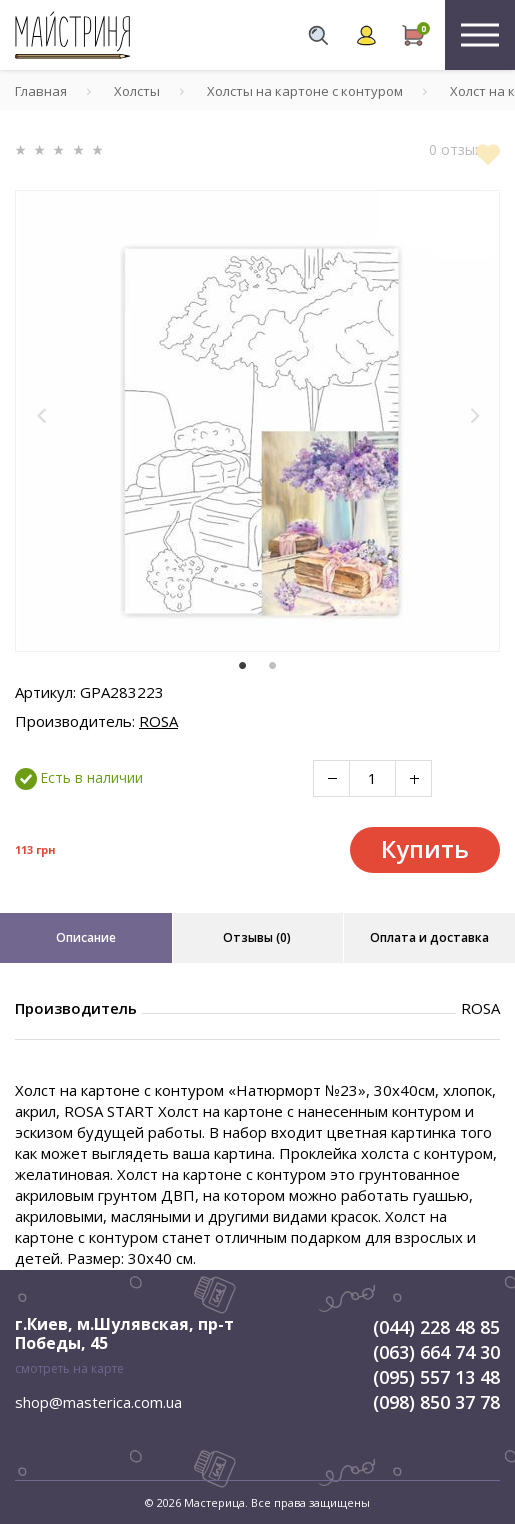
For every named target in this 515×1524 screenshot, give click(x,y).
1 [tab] (243, 666)
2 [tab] (273, 666)
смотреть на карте (69, 1368)
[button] (42, 416)
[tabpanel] (257, 421)
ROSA (158, 721)
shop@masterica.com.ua (98, 1402)
